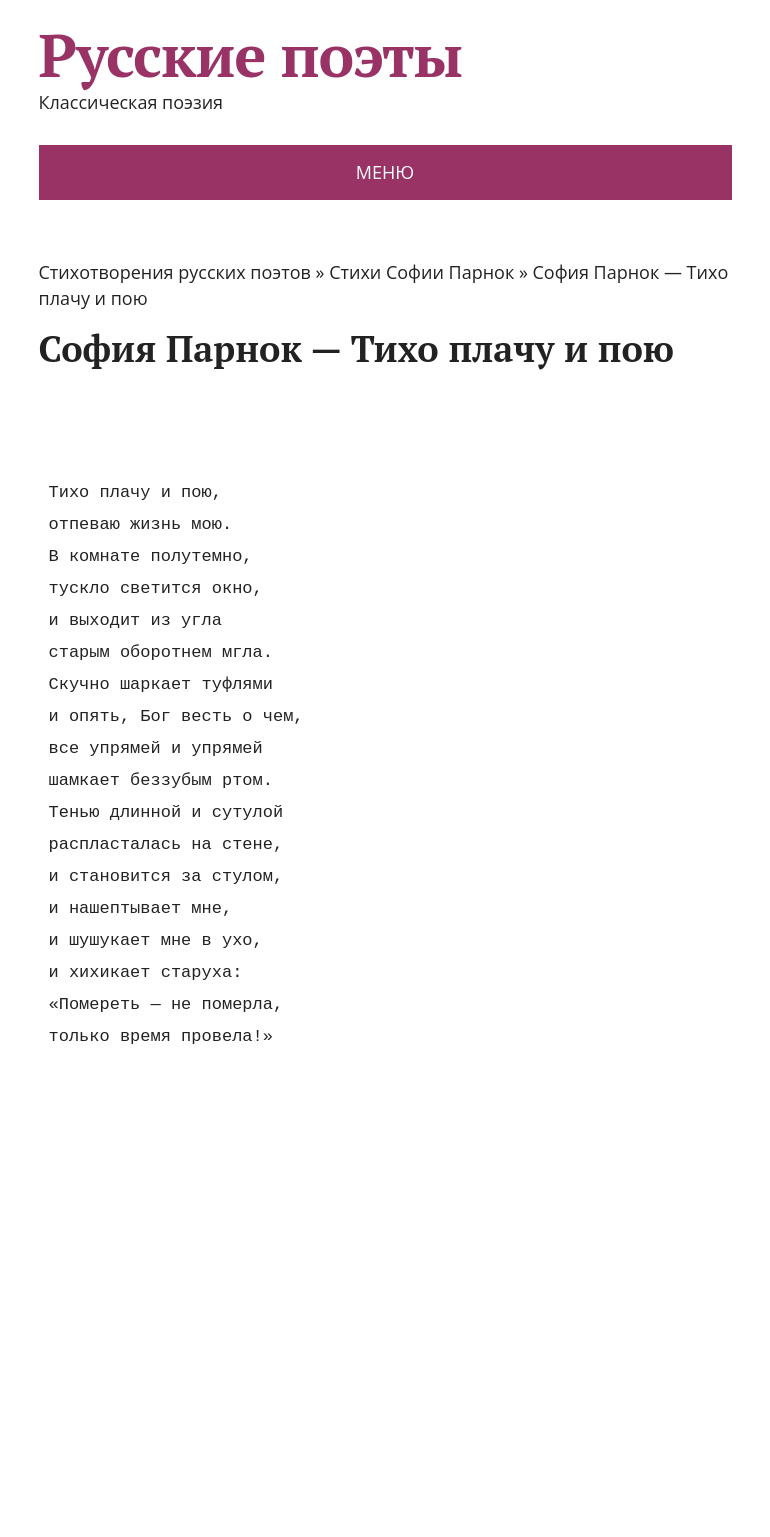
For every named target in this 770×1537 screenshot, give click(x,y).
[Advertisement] (403, 423)
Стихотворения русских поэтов (175, 272)
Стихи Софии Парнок (421, 272)
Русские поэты (250, 55)
